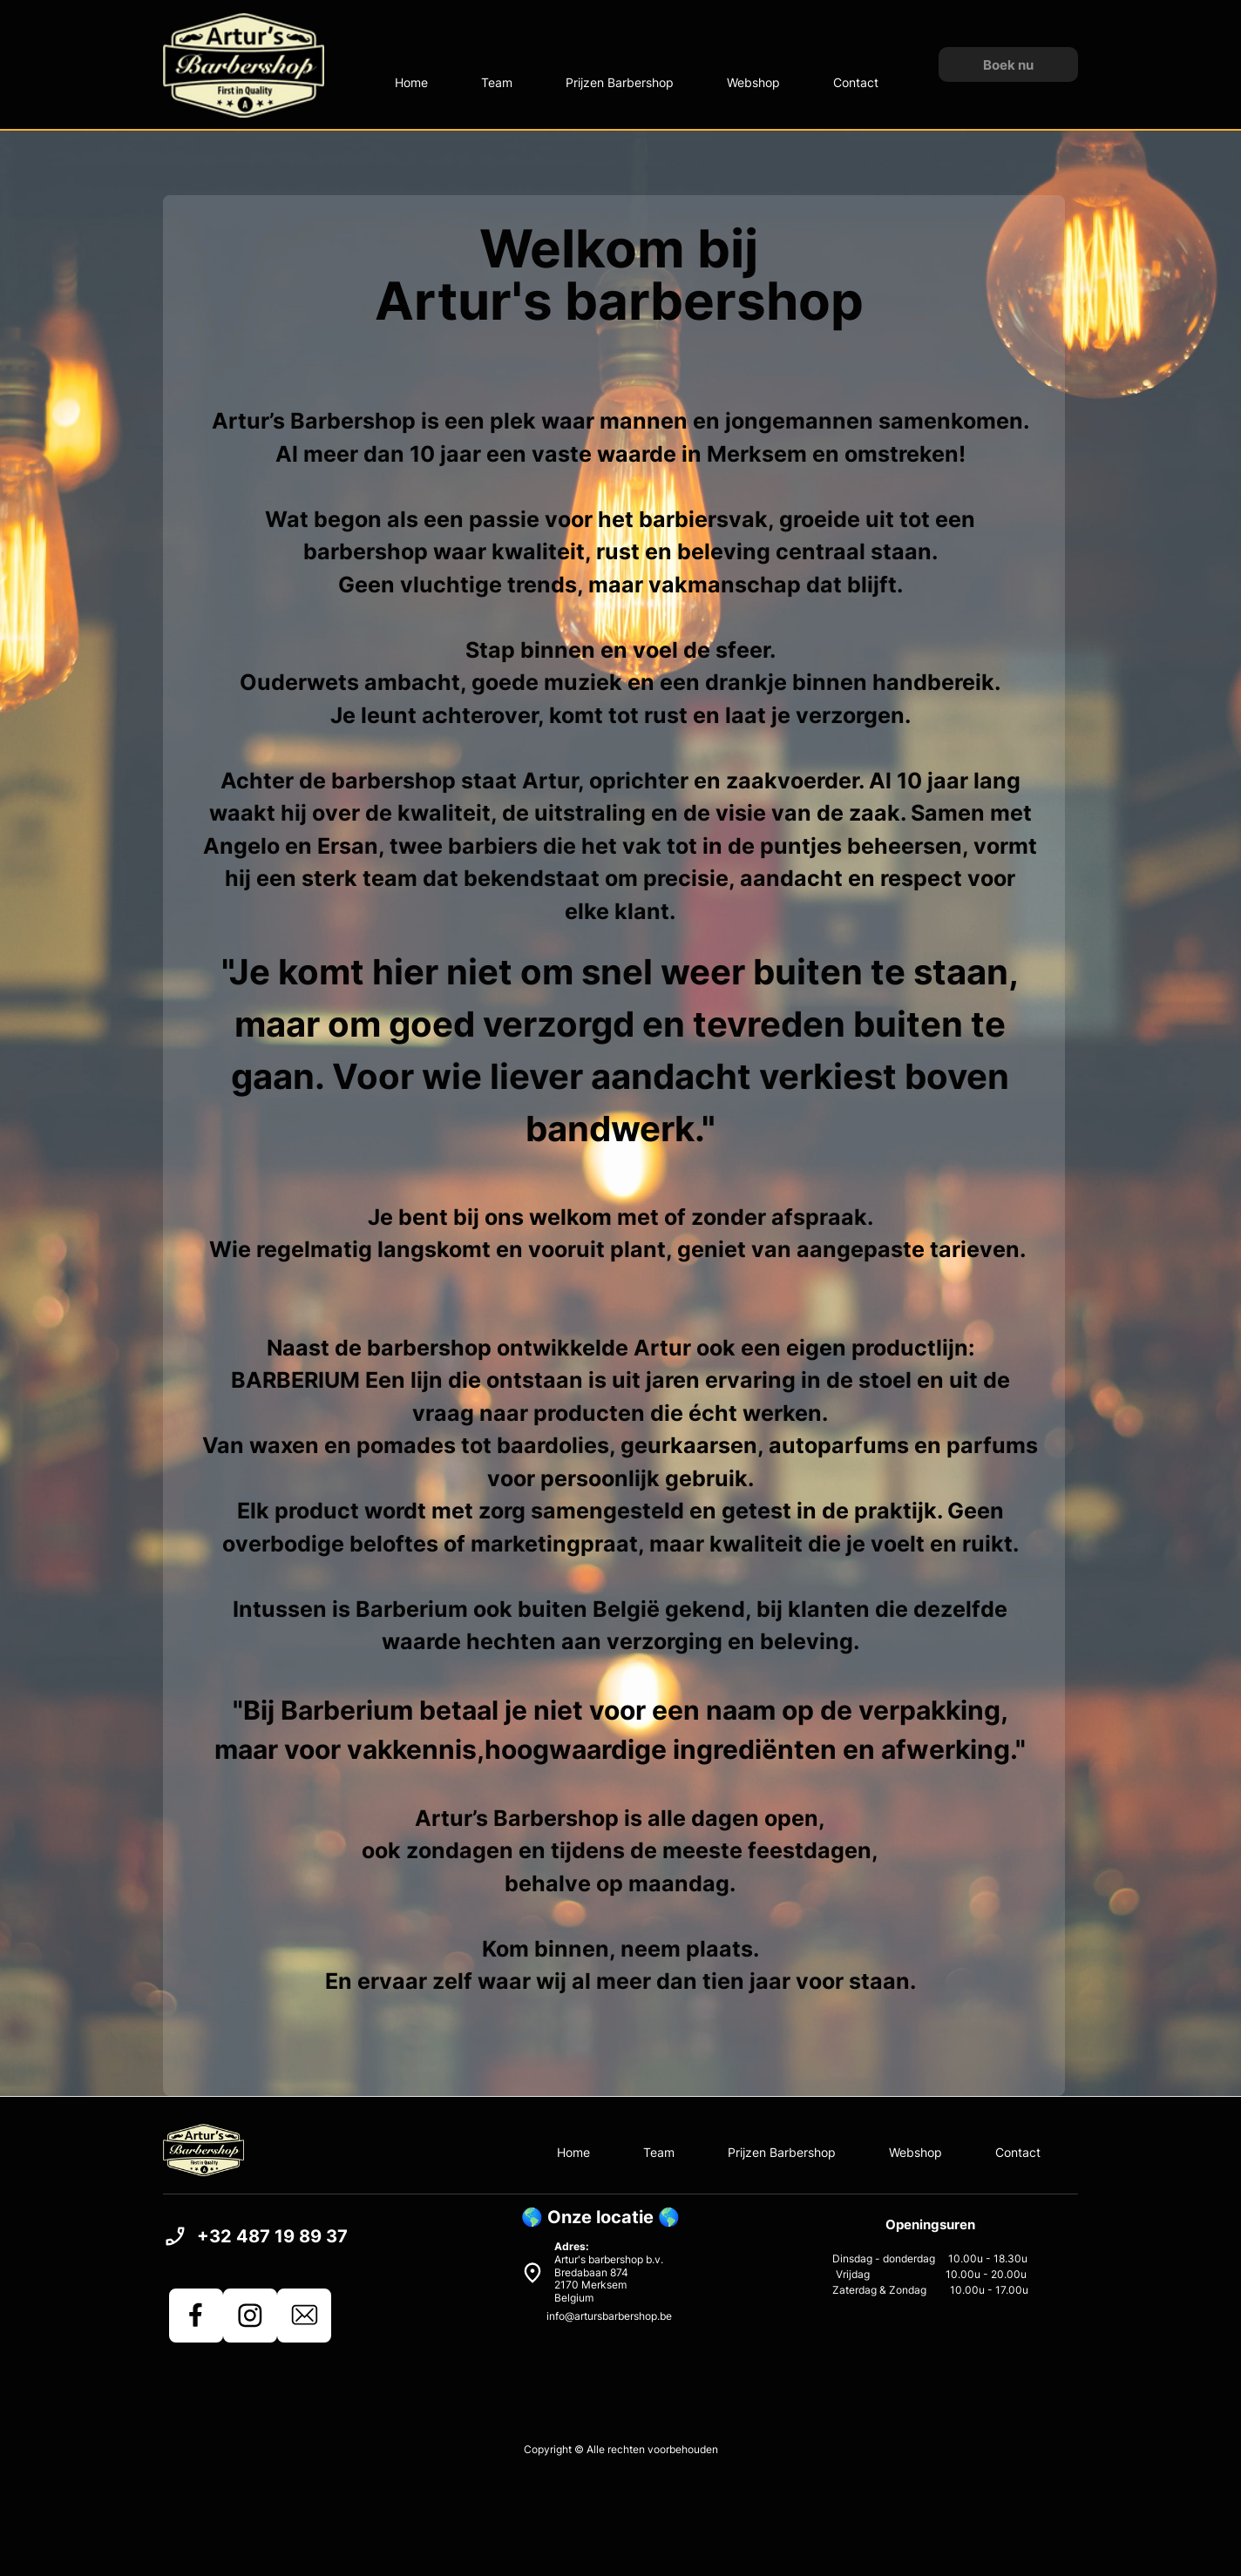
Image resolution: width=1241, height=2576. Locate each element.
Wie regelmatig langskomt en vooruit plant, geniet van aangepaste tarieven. (620, 1249)
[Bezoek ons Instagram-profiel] (250, 2316)
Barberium (347, 1710)
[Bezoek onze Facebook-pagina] (196, 2316)
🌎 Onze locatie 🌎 (600, 2217)
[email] (304, 2316)
